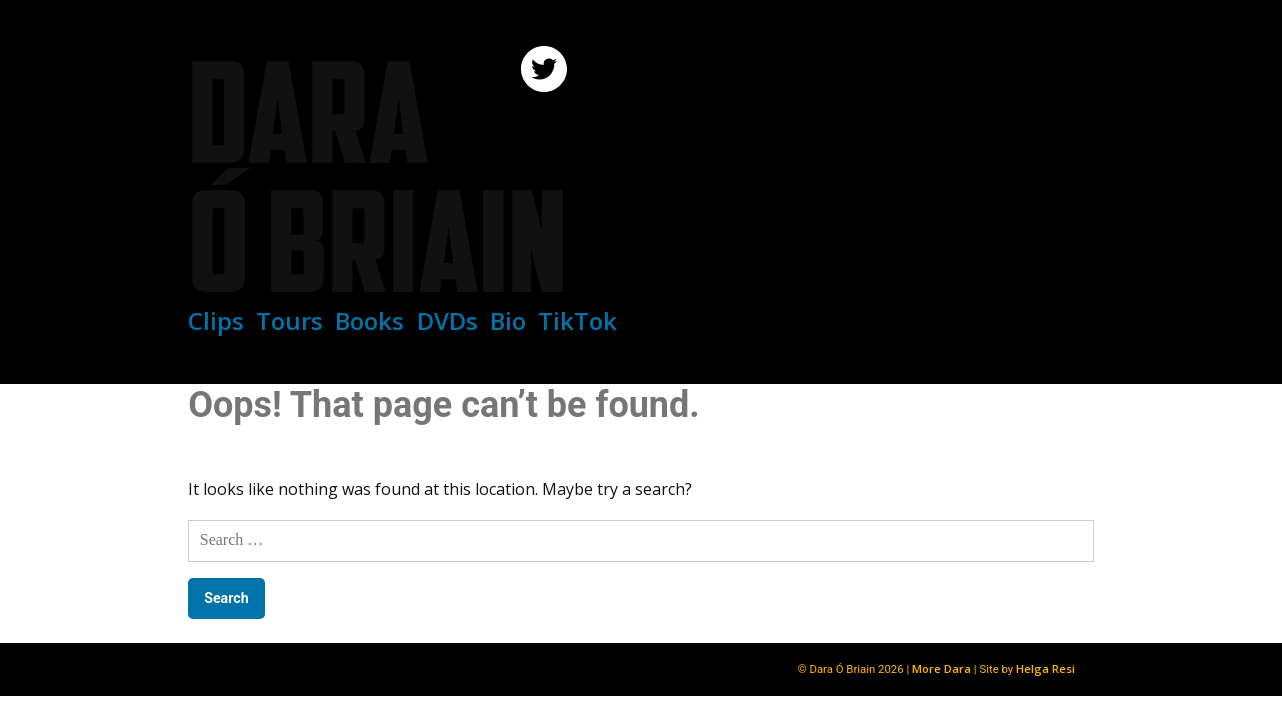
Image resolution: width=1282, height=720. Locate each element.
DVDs (447, 320)
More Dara (941, 668)
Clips (216, 320)
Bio (508, 320)
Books (369, 320)
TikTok (577, 320)
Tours (289, 320)
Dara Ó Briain (377, 176)
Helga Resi (1045, 668)
